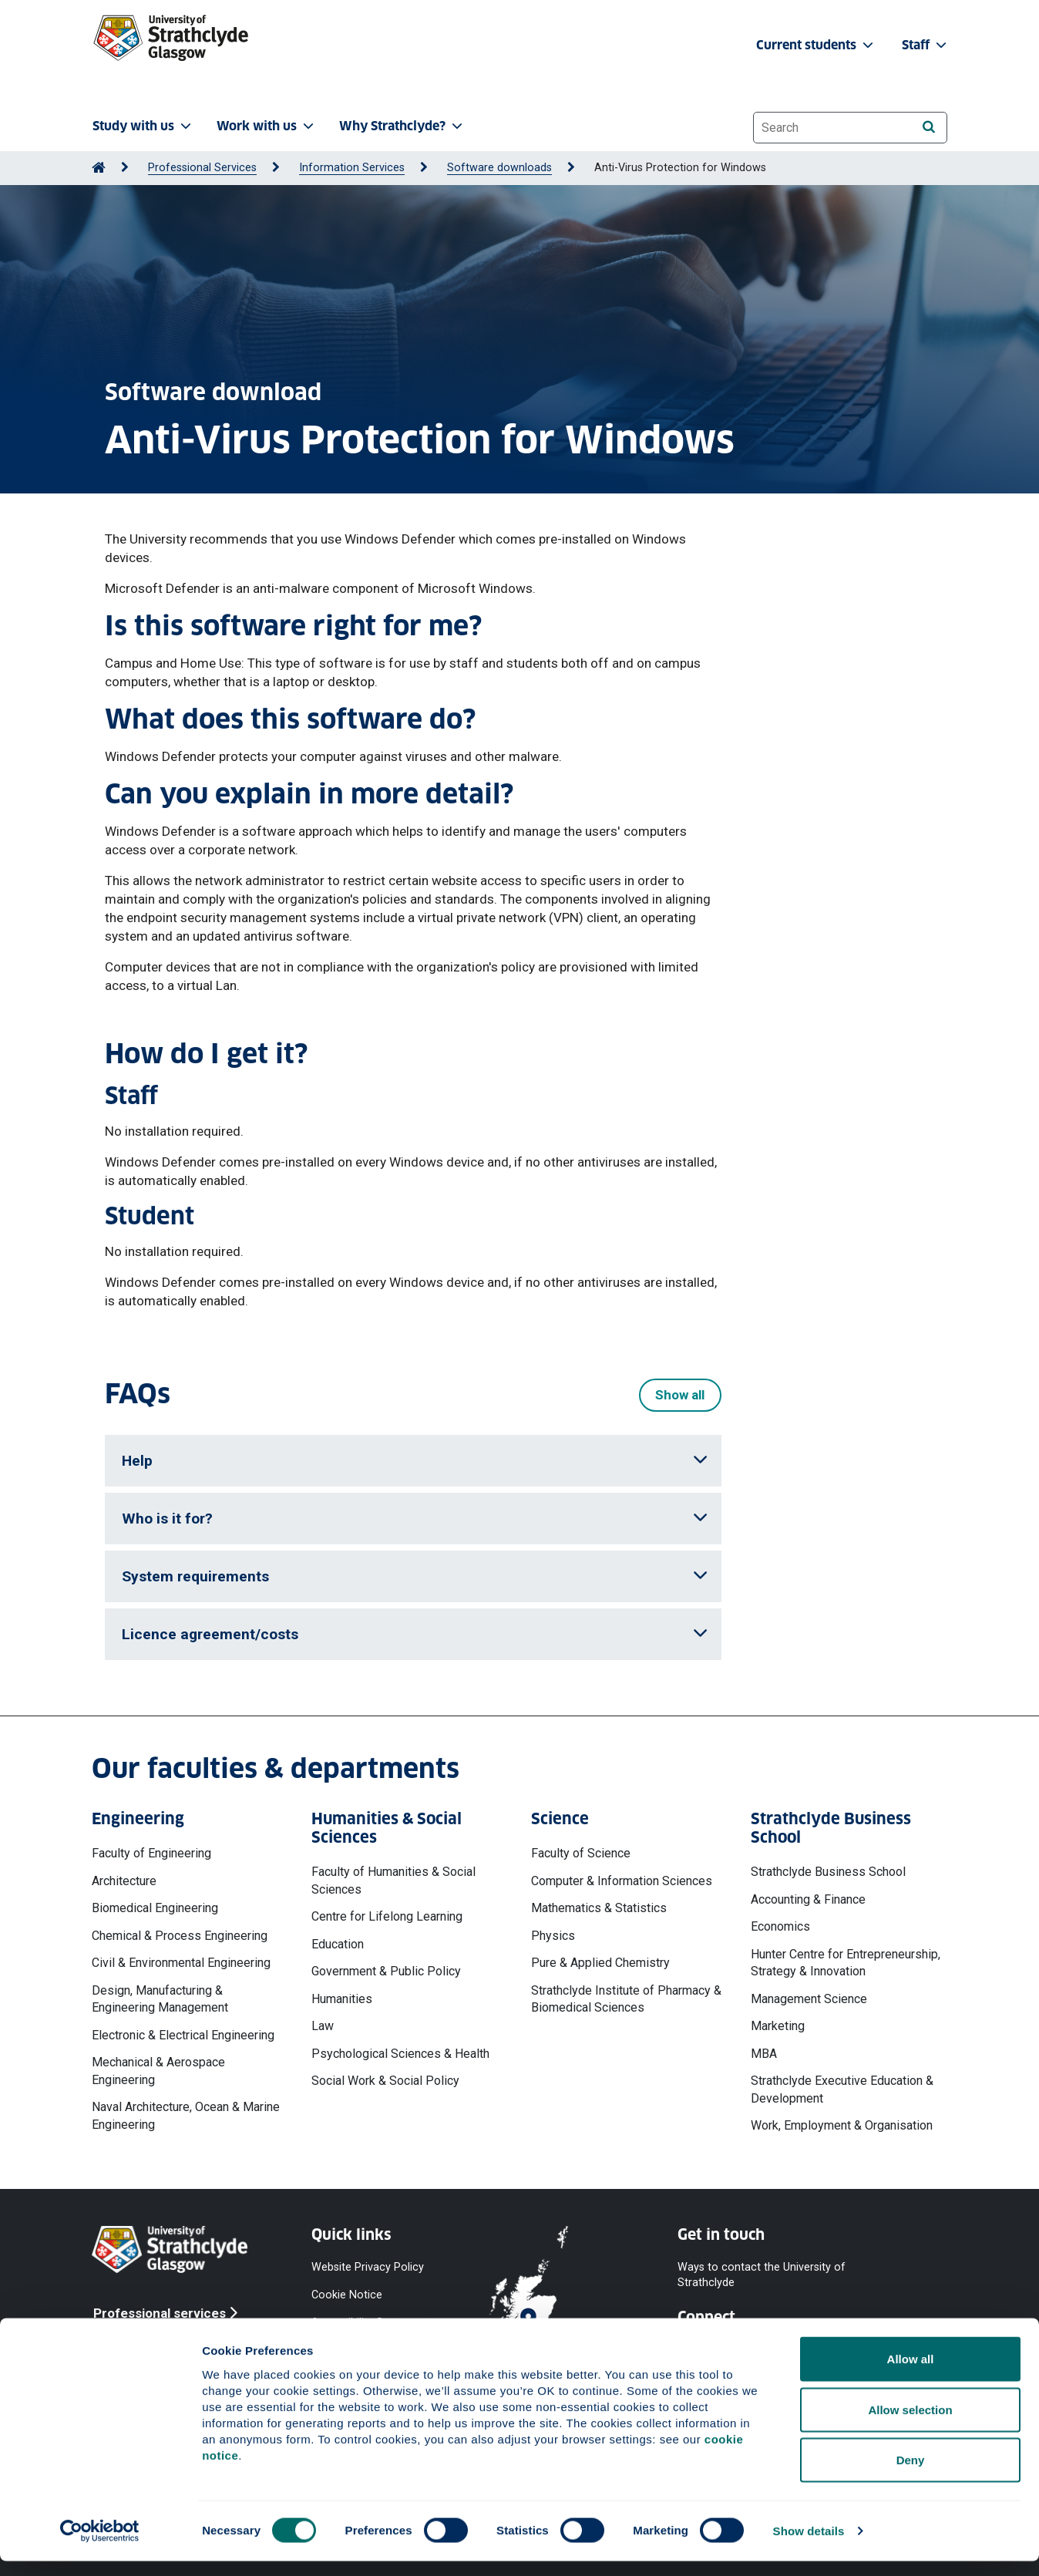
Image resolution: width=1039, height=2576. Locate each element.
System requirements (415, 1576)
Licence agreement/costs (415, 1634)
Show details (809, 2545)
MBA (764, 2053)
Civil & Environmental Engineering (181, 1962)
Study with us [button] (143, 126)
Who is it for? (415, 1518)
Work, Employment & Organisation (842, 2125)
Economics (780, 1926)
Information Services (352, 167)
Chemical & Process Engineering (179, 1935)
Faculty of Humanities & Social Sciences (393, 1880)
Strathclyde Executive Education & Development (842, 2089)
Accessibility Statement (370, 2322)
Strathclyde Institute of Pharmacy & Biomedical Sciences (626, 1999)
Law (322, 2026)
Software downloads (499, 167)
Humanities (341, 1999)
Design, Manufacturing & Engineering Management (160, 1999)
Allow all (910, 2373)
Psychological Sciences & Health (400, 2053)
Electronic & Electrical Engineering (183, 2035)
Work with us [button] (267, 126)
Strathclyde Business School (828, 1871)
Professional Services (202, 167)
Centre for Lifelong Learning (386, 1916)
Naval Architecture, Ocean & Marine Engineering (186, 2115)
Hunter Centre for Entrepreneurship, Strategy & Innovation (845, 1962)
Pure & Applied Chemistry (600, 1962)
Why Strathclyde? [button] (402, 126)
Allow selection (910, 2424)
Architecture (124, 1881)
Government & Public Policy (386, 1971)
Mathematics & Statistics (599, 1908)
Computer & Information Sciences (621, 1881)
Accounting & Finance (808, 1899)
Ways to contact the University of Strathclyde (762, 2274)
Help (415, 1461)
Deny (910, 2474)
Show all (679, 1394)
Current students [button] (816, 45)
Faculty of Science (580, 1853)
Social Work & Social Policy (385, 2080)
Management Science (809, 1999)
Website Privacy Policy (367, 2266)
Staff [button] (926, 45)
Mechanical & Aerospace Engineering (158, 2070)
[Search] (928, 126)
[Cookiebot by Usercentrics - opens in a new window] (99, 2545)
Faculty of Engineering (151, 1853)
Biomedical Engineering (155, 1908)
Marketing (778, 2026)
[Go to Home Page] (99, 167)
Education (337, 1944)
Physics (553, 1935)
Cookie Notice (346, 2294)
